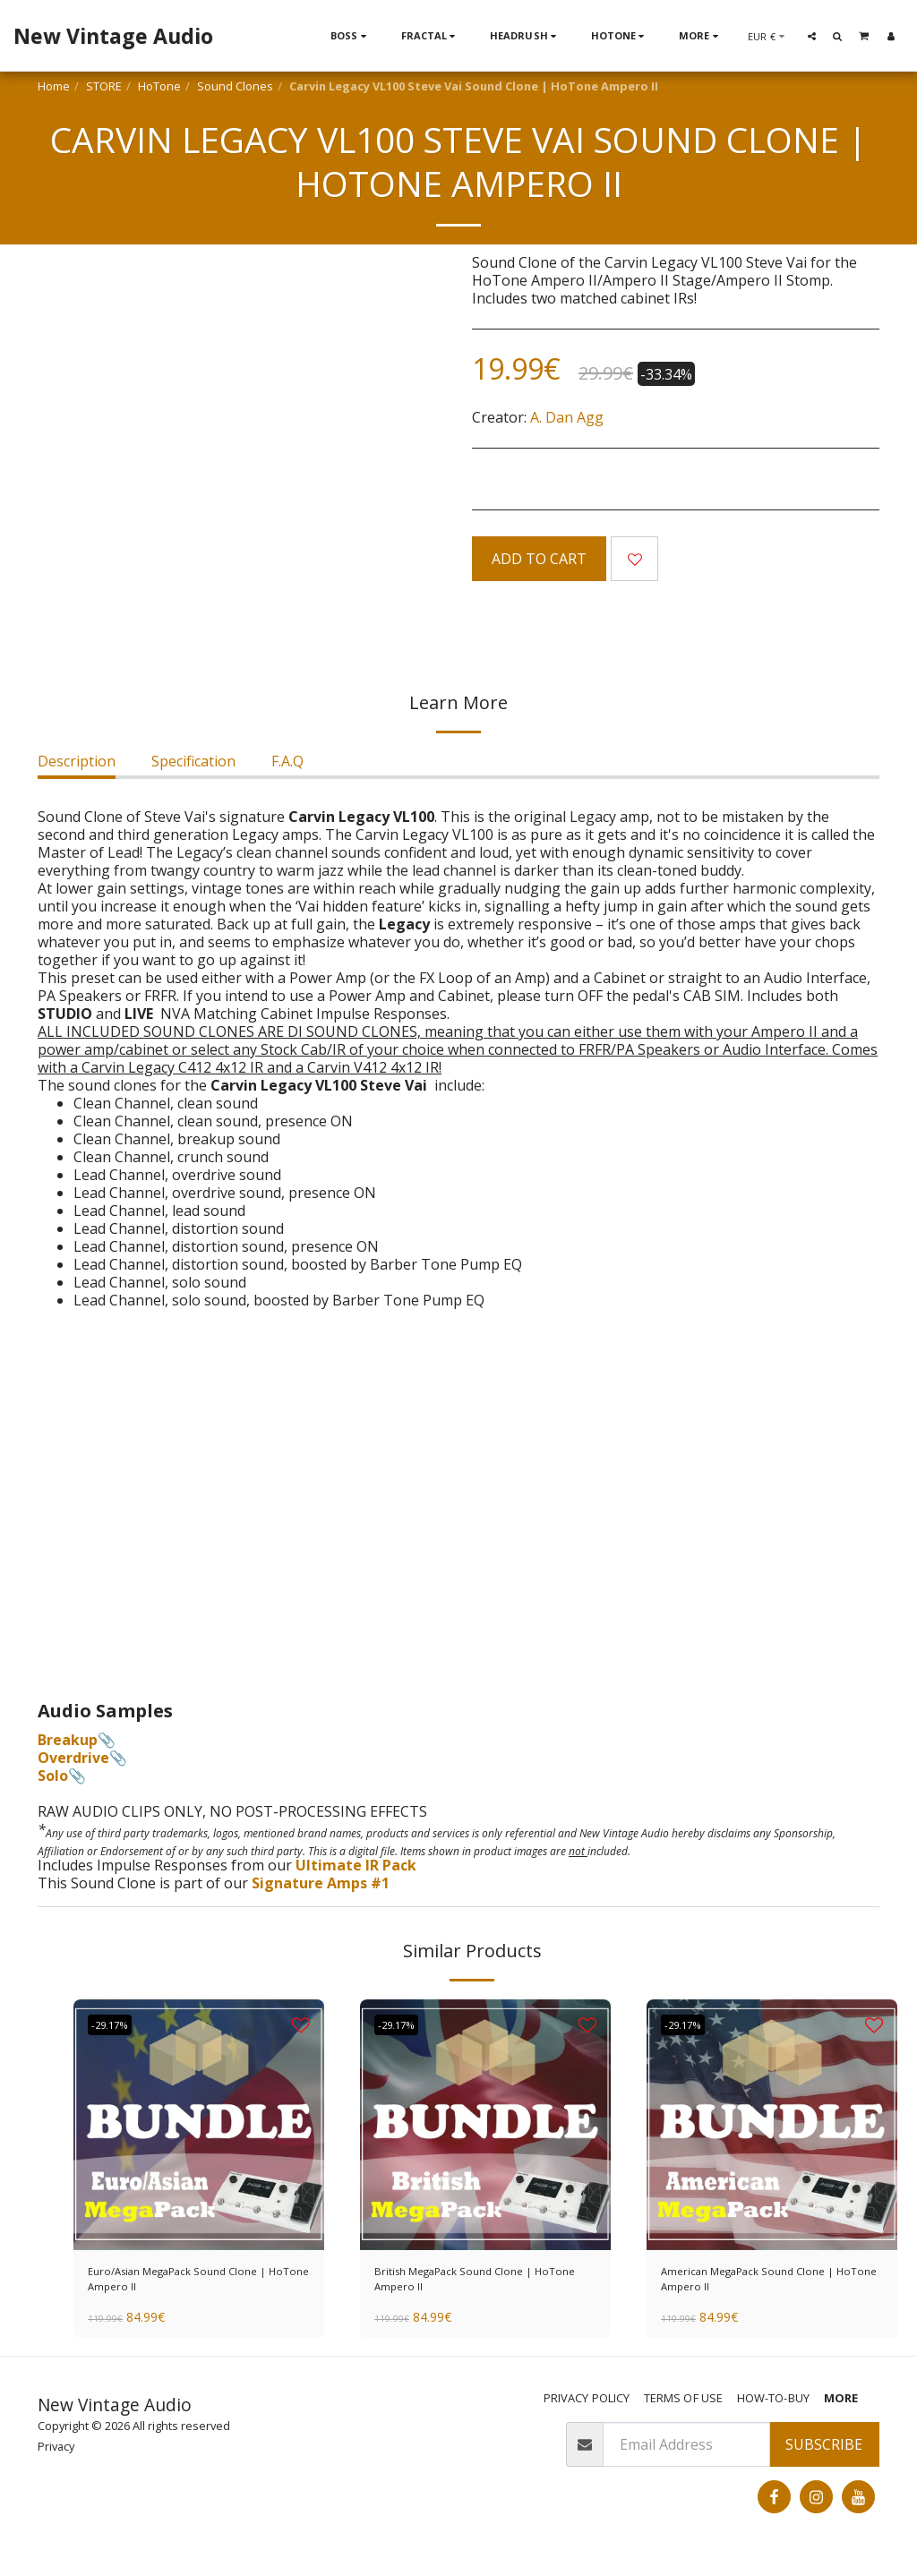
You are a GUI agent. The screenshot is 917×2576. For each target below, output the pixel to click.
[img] (198, 2124)
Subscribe (823, 2458)
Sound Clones (235, 86)
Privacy (56, 2459)
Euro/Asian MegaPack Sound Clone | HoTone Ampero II (185, 2285)
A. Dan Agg (567, 417)
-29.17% (115, 2024)
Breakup (68, 1740)
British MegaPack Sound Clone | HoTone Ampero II (483, 2285)
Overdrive (73, 1757)
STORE (104, 86)
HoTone (159, 86)
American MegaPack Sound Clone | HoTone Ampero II (752, 2285)
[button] (812, 35)
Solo (53, 1775)
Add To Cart (539, 559)
